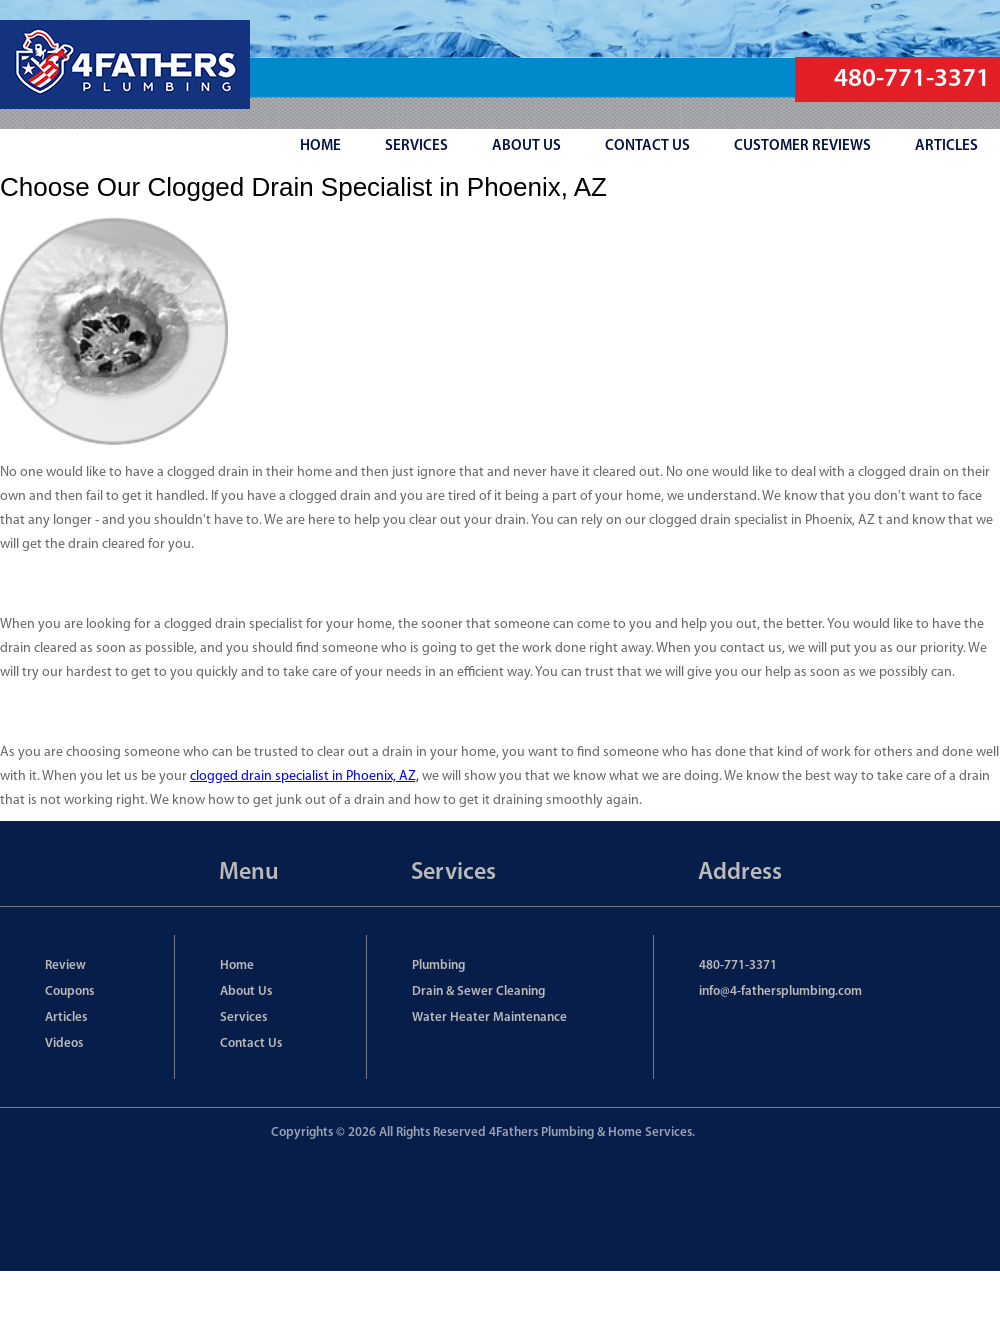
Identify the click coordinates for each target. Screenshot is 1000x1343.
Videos (64, 1043)
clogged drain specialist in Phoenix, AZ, (304, 776)
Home (237, 965)
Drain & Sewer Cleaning (478, 991)
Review (65, 965)
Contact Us (251, 1043)
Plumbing (438, 965)
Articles (66, 1017)
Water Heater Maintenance (489, 1017)
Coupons (69, 991)
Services (243, 1017)
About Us (246, 991)
